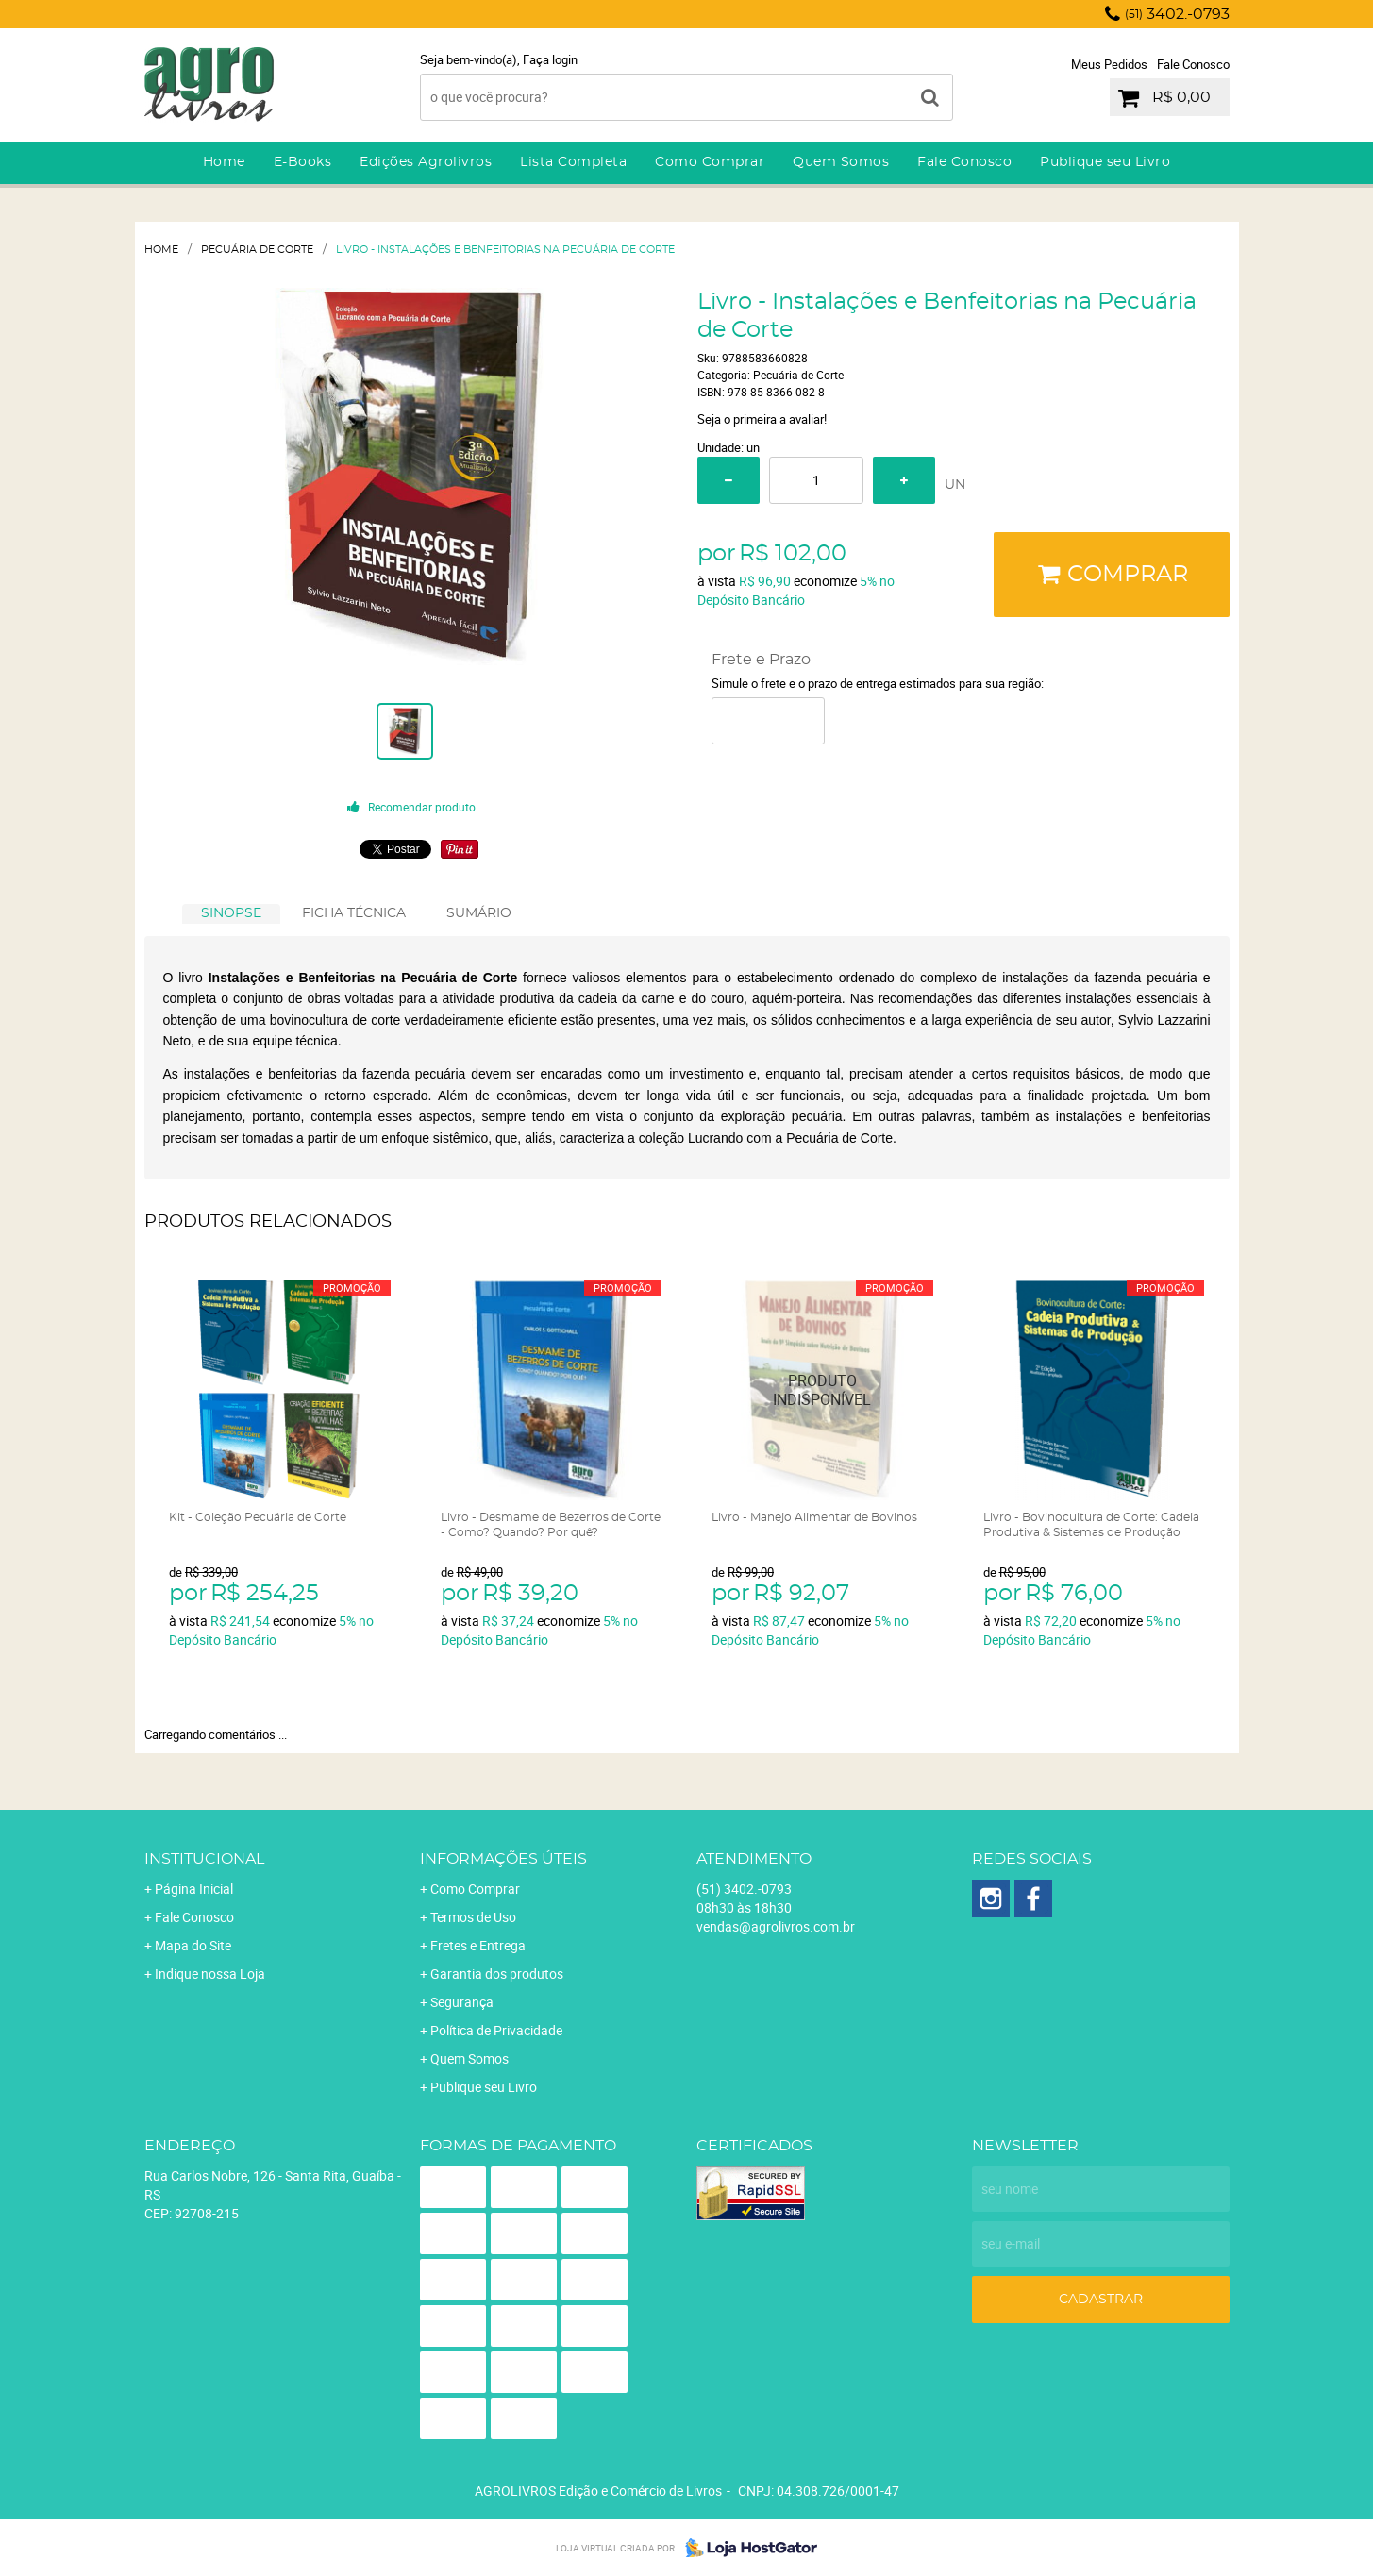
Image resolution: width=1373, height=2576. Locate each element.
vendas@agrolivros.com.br (775, 1926)
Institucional (204, 1858)
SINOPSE (231, 913)
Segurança (462, 2002)
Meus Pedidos (1109, 64)
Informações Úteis (503, 1858)
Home (224, 162)
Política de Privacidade (496, 2030)
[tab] (231, 914)
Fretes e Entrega (478, 1945)
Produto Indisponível (822, 1390)
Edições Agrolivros (426, 162)
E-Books (303, 162)
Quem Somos (841, 162)
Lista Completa (573, 162)
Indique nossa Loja (210, 1973)
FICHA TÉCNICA (354, 913)
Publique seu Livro (1105, 162)
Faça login (550, 59)
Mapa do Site (193, 1945)
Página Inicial (194, 1889)
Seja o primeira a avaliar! (762, 418)
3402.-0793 (1177, 14)
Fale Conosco (1193, 64)
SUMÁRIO (478, 913)
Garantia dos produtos (496, 1973)
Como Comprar (709, 162)
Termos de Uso (473, 1917)
